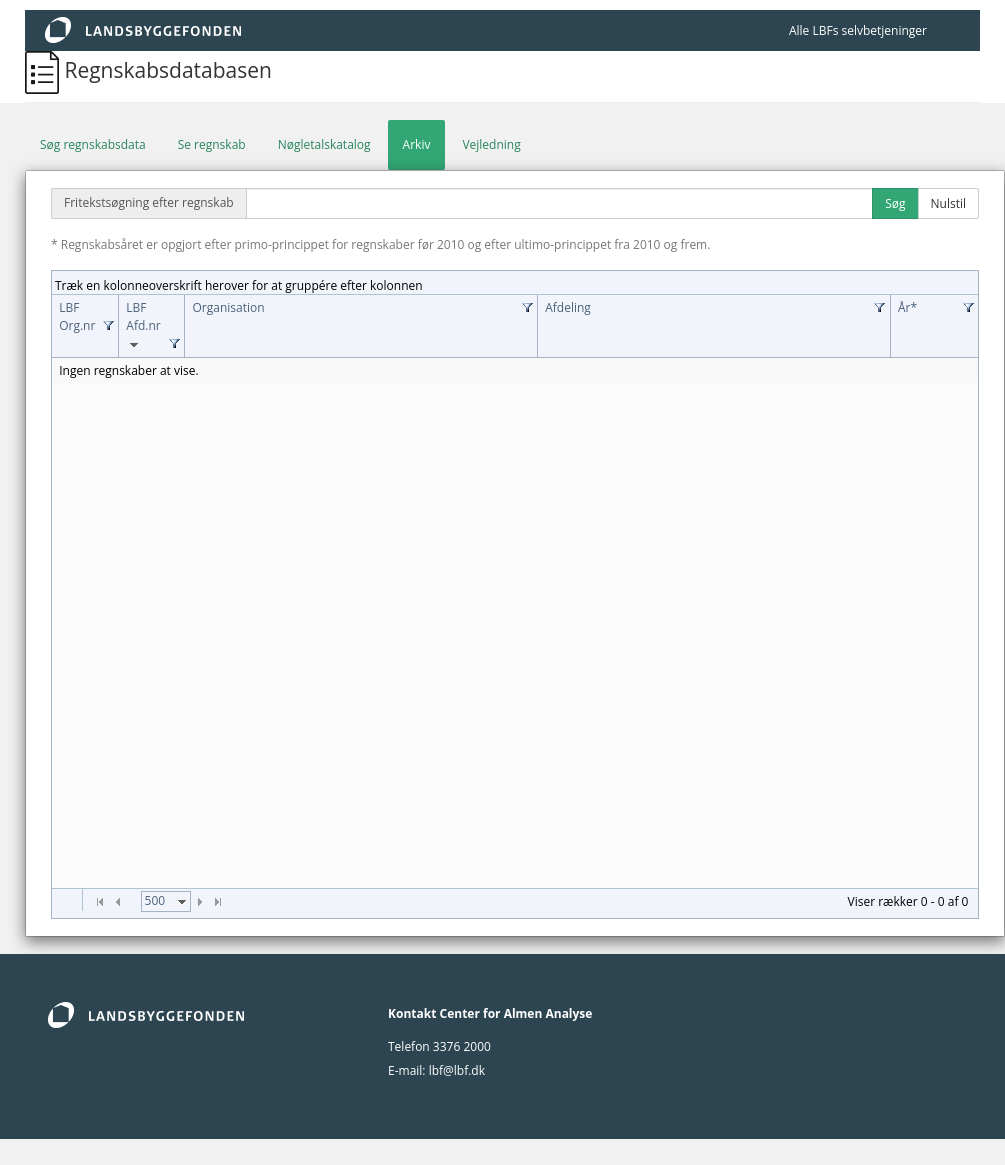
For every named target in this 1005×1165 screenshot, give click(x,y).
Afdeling (568, 307)
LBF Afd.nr (143, 326)
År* (907, 307)
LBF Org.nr (77, 316)
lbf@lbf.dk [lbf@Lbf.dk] (457, 1070)
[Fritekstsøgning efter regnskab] (560, 203)
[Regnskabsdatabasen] (44, 70)
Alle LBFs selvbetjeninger (858, 30)
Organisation (228, 307)
